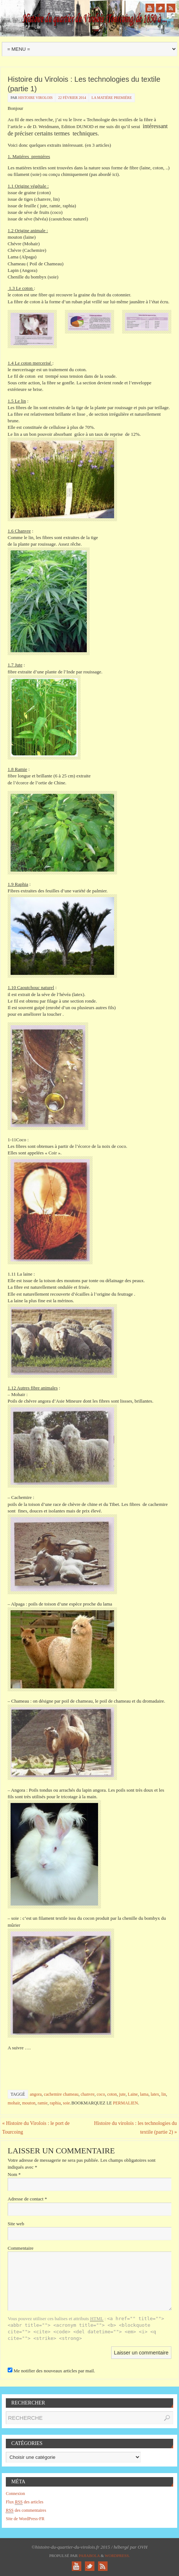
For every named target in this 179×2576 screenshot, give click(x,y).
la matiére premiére (112, 98)
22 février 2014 (72, 98)
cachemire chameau (61, 2094)
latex (155, 2094)
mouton (29, 2103)
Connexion (15, 2493)
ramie (42, 2103)
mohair (14, 2103)
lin (164, 2094)
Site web (16, 2223)
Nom (14, 2174)
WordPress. (117, 2555)
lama (144, 2094)
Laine (133, 2094)
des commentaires (26, 2510)
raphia (55, 2103)
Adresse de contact (27, 2199)
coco (101, 2094)
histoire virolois (35, 98)
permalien (125, 2103)
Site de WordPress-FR (25, 2518)
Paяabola (89, 2555)
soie (66, 2103)
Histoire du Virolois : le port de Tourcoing (36, 2128)
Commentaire (21, 2248)
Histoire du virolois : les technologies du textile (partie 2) (135, 2128)
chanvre (87, 2094)
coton (112, 2094)
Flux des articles (24, 2502)
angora (36, 2094)
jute (122, 2094)
